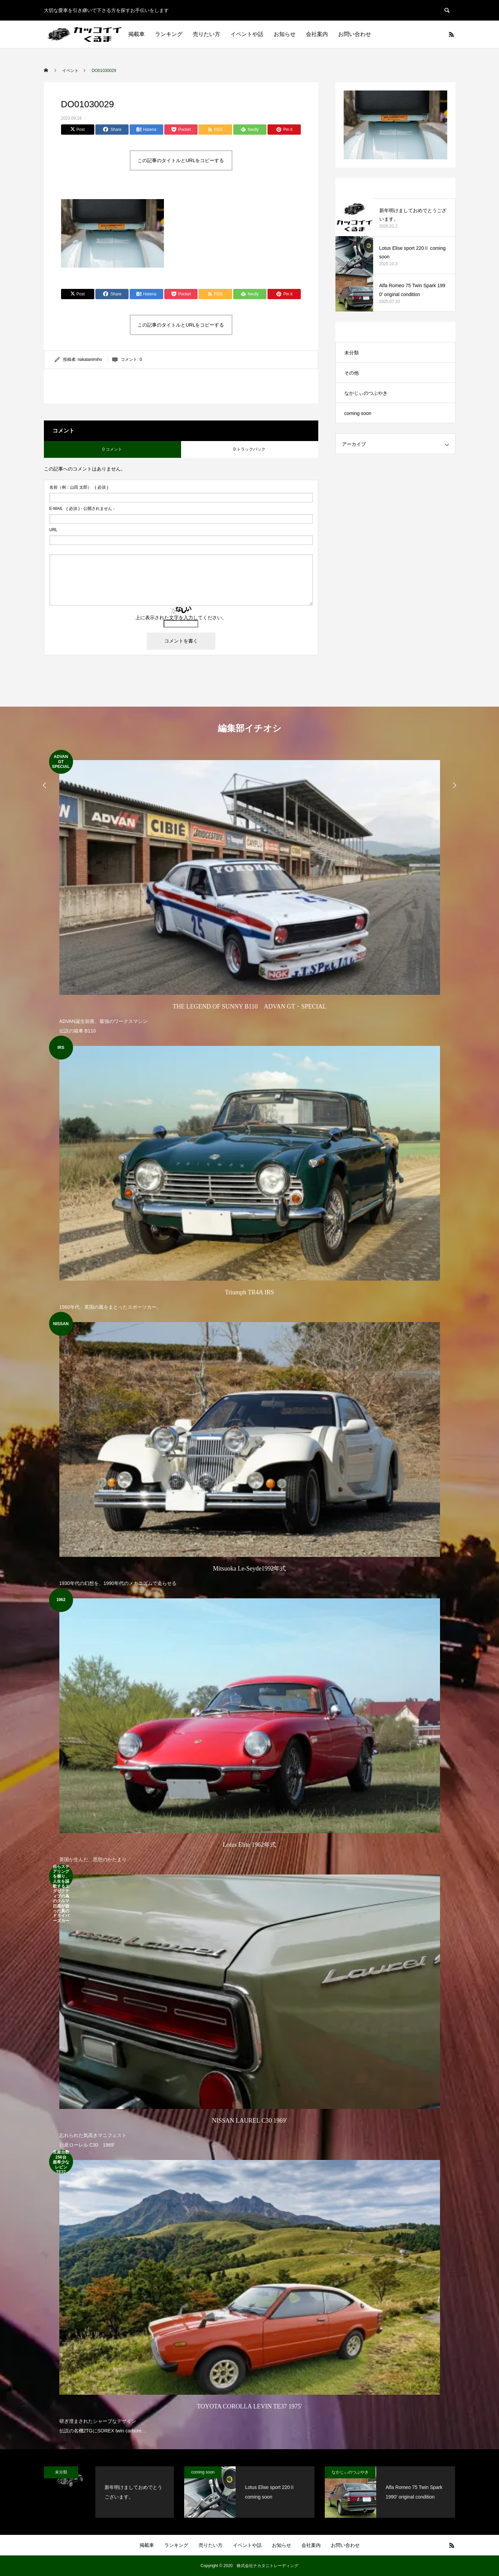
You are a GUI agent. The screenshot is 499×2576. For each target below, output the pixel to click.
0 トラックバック (249, 449)
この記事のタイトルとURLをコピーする (181, 160)
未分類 (351, 352)
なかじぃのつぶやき (366, 393)
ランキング (168, 34)
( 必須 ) (78, 487)
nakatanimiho (90, 359)
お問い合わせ (354, 34)
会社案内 (317, 34)
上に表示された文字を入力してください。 (181, 617)
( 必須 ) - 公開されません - (82, 508)
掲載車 (136, 34)
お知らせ (285, 34)
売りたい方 (206, 34)
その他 (351, 373)
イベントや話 (246, 34)
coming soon (357, 413)
